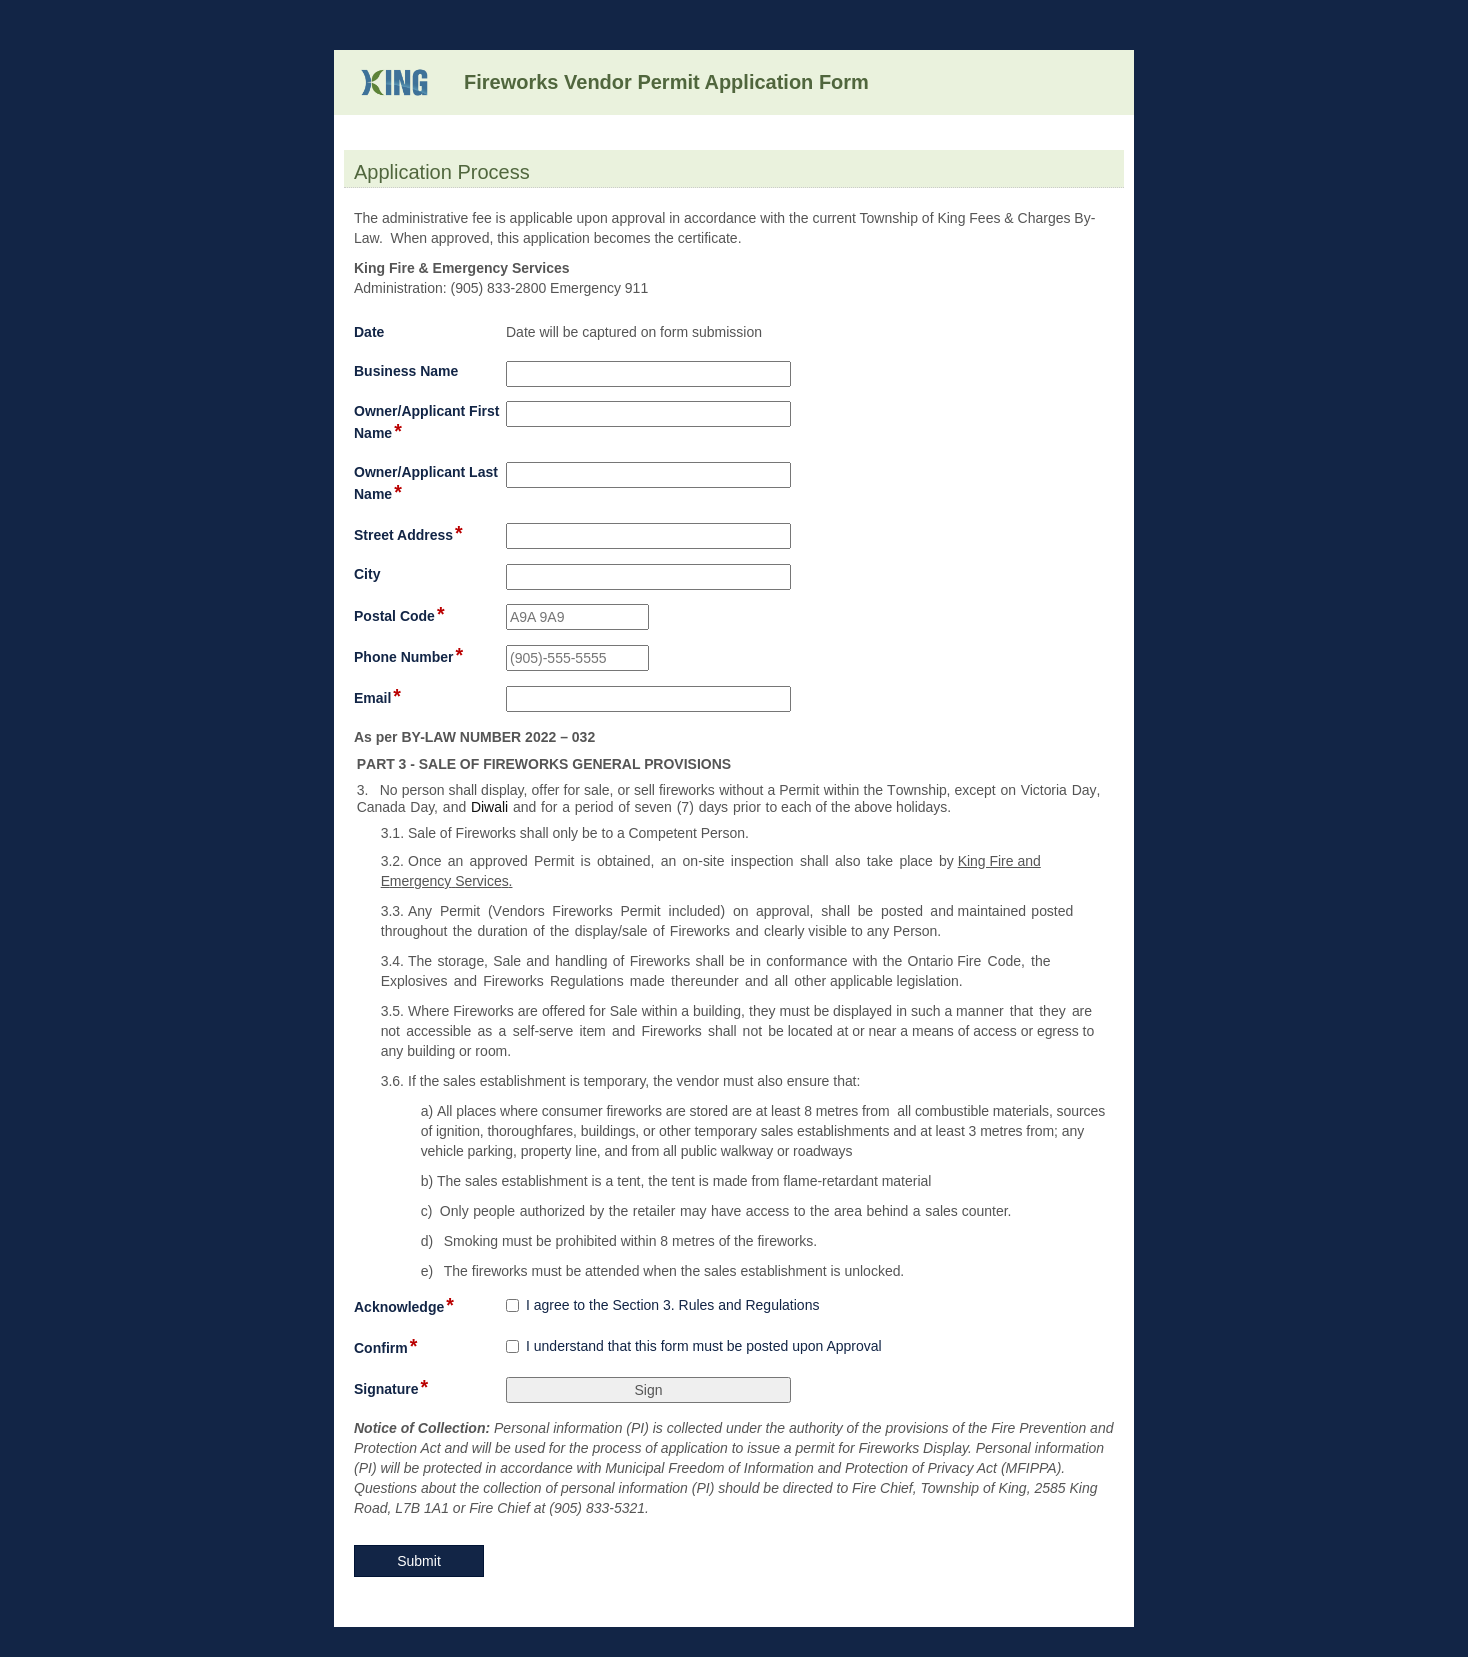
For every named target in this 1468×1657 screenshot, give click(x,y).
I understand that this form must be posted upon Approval (704, 1346)
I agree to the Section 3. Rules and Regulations (672, 1305)
